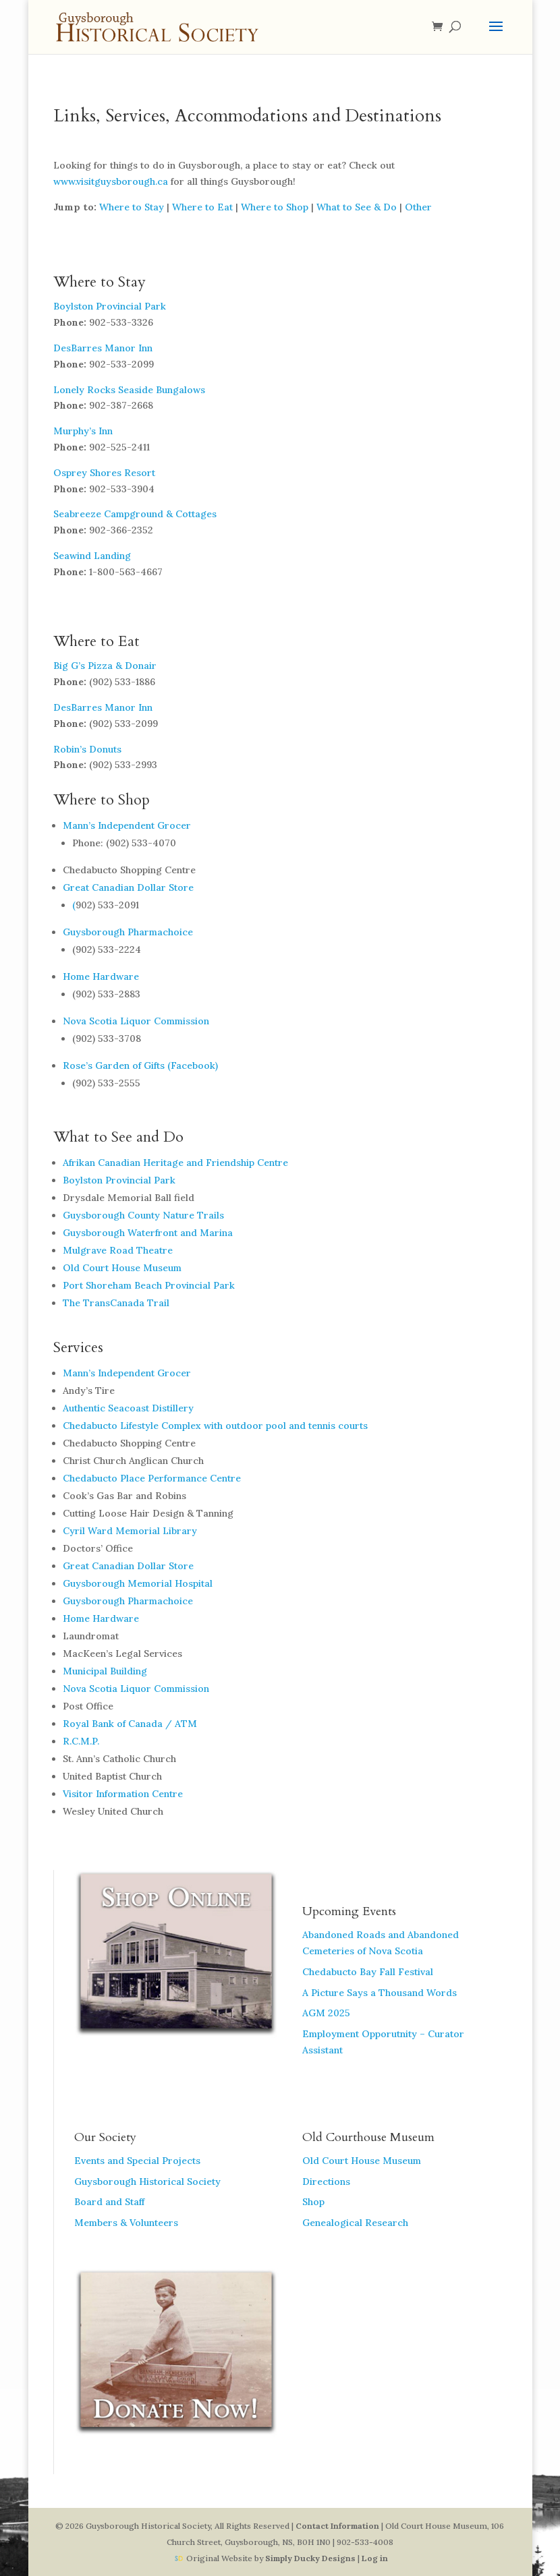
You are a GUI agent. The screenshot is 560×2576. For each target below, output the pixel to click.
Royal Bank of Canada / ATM (130, 1724)
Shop (313, 2202)
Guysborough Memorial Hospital (138, 1583)
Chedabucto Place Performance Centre (152, 1478)
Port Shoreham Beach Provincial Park (149, 1285)
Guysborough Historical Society (147, 2181)
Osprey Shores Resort (104, 473)
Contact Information (337, 2526)
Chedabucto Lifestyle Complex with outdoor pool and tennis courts (215, 1425)
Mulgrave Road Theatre (118, 1250)
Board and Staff (109, 2202)
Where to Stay (131, 207)
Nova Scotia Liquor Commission (136, 1021)
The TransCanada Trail (116, 1303)
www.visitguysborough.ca (110, 181)
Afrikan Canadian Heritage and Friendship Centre (175, 1163)
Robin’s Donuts (87, 749)
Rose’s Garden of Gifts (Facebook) (140, 1065)
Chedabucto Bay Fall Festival (367, 1972)
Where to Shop (274, 207)
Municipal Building (105, 1671)
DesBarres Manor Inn (102, 348)
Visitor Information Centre (123, 1794)
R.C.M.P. (81, 1741)
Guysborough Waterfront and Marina (148, 1233)
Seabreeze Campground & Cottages (135, 514)
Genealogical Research (355, 2223)
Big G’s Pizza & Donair (105, 666)
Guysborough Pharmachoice (128, 932)
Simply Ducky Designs (310, 2558)
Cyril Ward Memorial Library (130, 1531)
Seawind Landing (92, 556)
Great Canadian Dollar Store (128, 887)
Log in (375, 2558)
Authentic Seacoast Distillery (128, 1408)
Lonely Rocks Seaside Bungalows (129, 390)
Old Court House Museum (122, 1268)
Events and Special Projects (137, 2161)
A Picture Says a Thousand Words (379, 1993)
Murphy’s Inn (83, 431)
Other (418, 207)
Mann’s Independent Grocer (127, 825)
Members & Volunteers (126, 2223)
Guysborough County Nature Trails (143, 1215)
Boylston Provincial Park (109, 306)
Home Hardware (101, 976)
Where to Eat (202, 207)
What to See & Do (356, 207)
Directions (326, 2181)
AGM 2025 (326, 2013)
